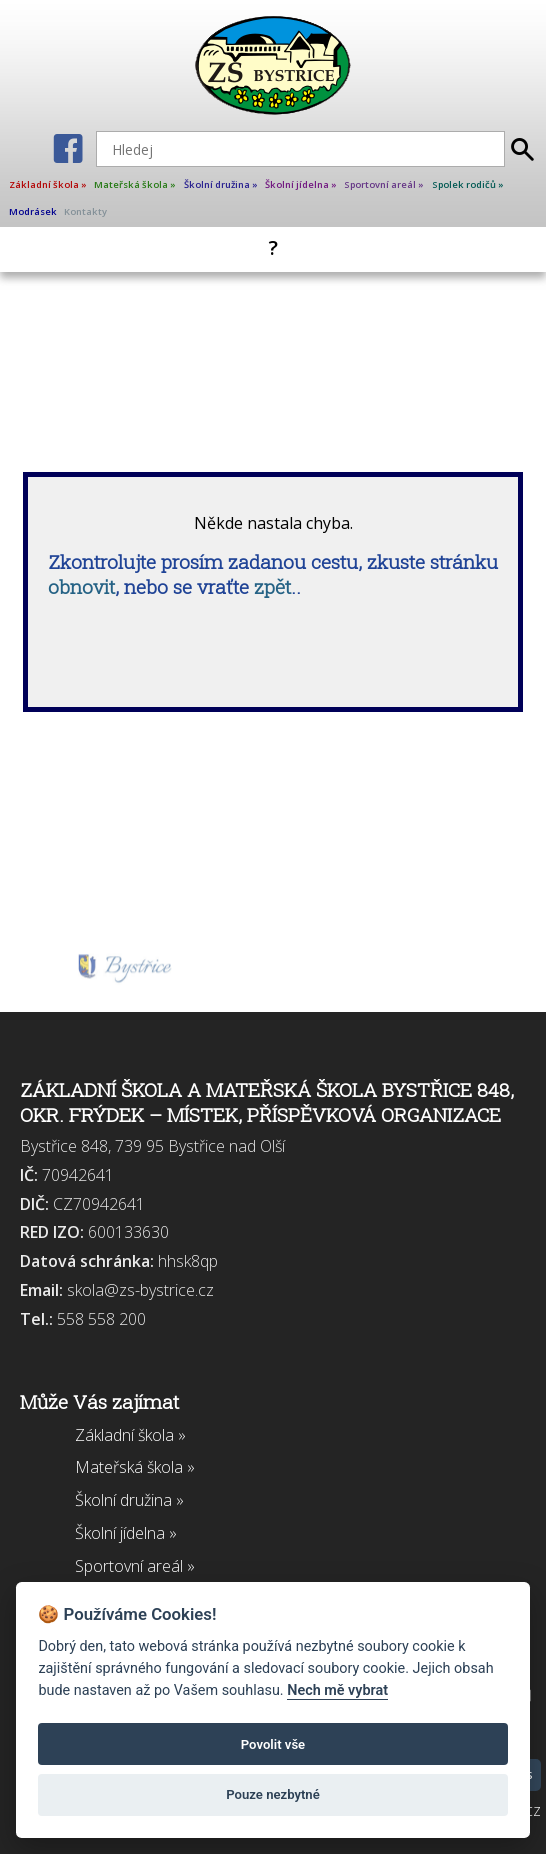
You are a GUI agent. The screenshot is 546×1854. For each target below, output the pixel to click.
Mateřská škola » (135, 184)
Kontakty (85, 211)
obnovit (81, 586)
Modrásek (33, 211)
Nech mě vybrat (337, 1690)
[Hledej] (300, 149)
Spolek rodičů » (468, 184)
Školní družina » (221, 184)
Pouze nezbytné (273, 1794)
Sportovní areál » (384, 184)
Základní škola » (48, 184)
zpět (272, 586)
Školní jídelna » (301, 184)
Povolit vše (273, 1744)
